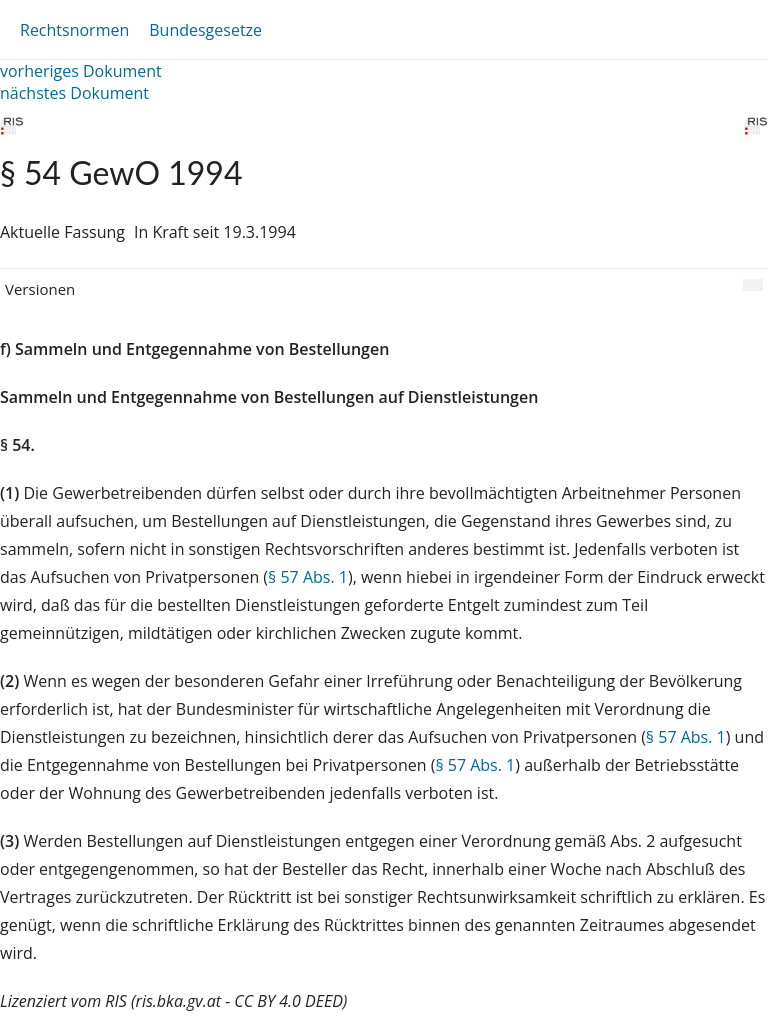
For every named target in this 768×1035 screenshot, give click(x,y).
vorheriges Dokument (81, 71)
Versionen (40, 289)
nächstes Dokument (74, 93)
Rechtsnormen (74, 30)
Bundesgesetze (205, 30)
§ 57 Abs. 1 (308, 577)
